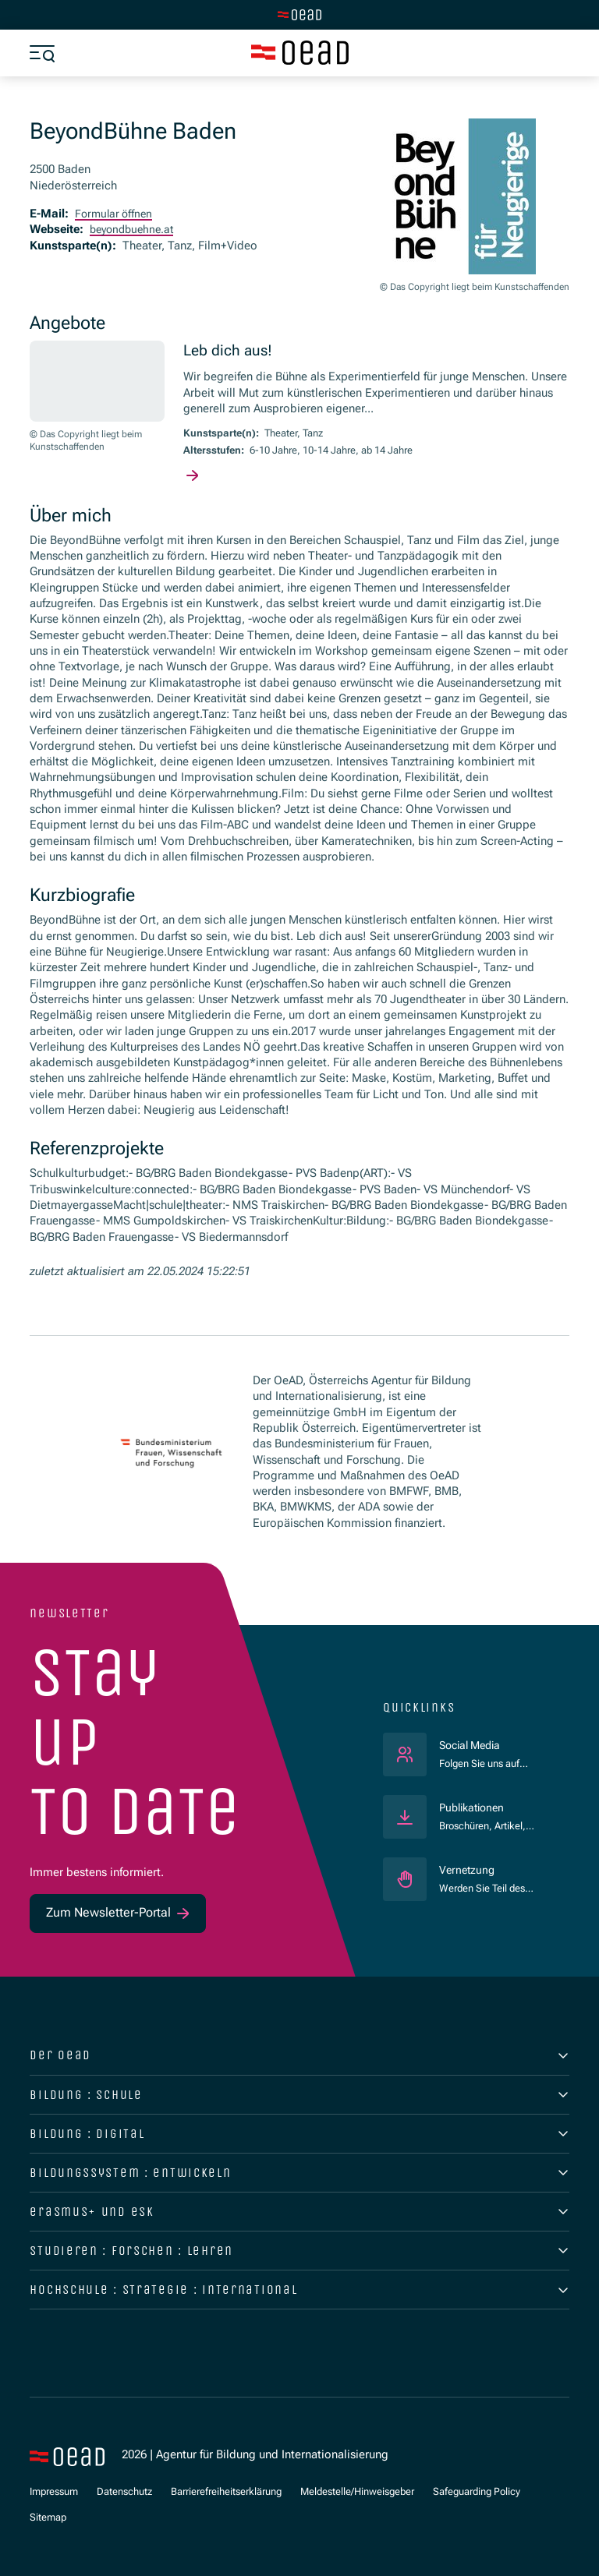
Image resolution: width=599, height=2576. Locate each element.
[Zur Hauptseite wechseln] (299, 15)
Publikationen (475, 1808)
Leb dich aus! (229, 350)
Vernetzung (468, 1870)
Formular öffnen (116, 214)
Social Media (491, 1745)
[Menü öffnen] (42, 53)
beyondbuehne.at (135, 229)
